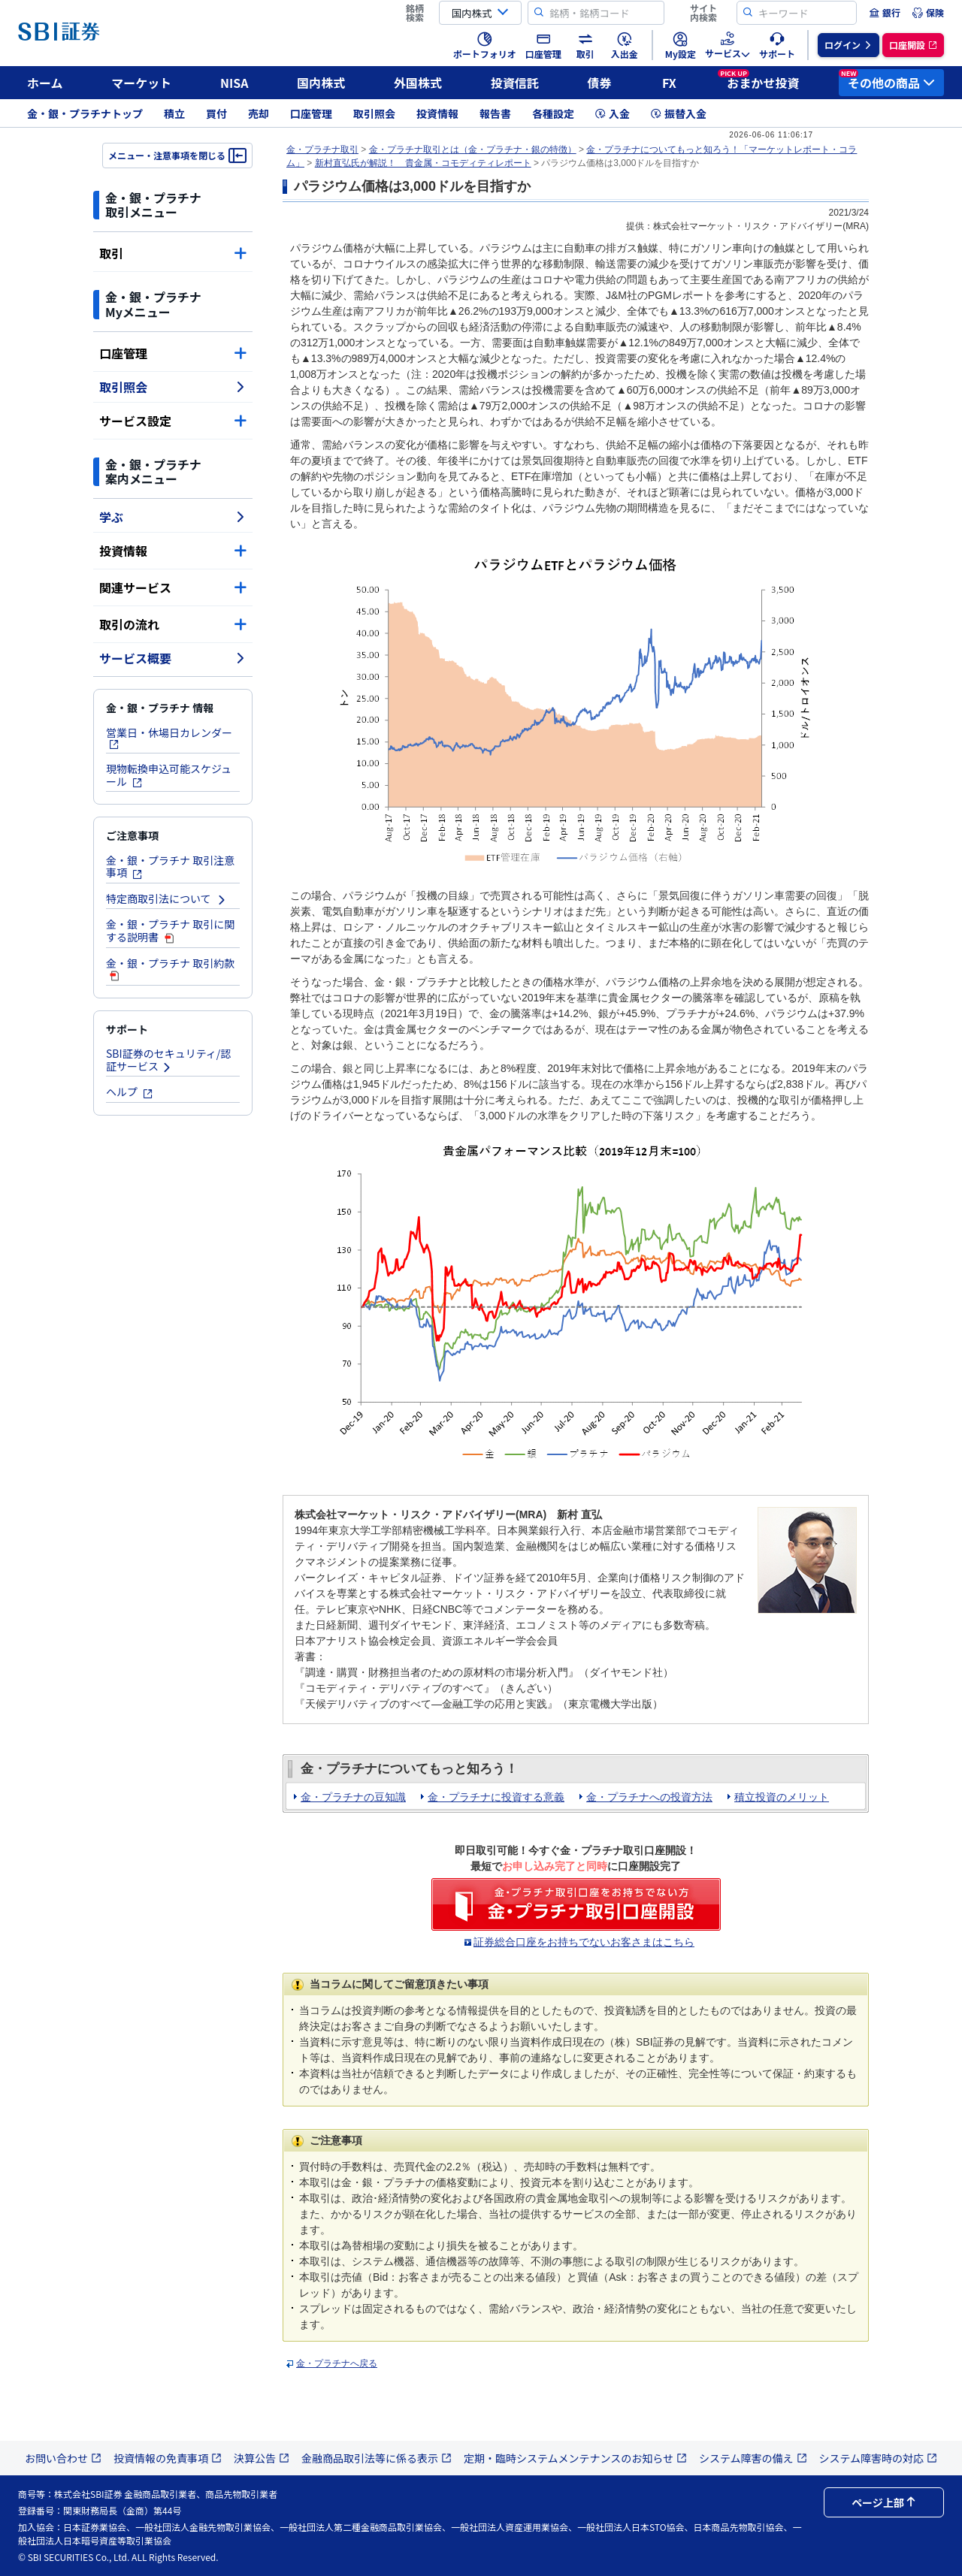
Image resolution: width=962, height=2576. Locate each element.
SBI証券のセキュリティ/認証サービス (168, 1060)
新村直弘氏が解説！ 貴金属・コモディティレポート (423, 163)
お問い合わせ (63, 2458)
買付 (216, 113)
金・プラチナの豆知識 (353, 1797)
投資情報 (437, 113)
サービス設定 (173, 421)
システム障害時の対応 (878, 2458)
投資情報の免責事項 (167, 2458)
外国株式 (418, 83)
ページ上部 (884, 2502)
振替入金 (678, 113)
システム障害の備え (753, 2458)
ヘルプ (129, 1091)
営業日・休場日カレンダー (169, 737)
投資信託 (515, 83)
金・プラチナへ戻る (336, 2363)
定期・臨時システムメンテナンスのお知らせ (575, 2458)
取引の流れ (173, 624)
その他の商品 (887, 80)
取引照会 (374, 113)
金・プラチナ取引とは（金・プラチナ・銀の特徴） (472, 149)
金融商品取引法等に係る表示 (376, 2458)
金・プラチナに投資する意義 (496, 1797)
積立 (174, 113)
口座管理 (311, 113)
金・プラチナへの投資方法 (649, 1797)
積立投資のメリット (781, 1797)
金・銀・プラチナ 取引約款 (170, 969)
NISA (234, 83)
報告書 (495, 113)
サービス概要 (173, 658)
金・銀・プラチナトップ (85, 113)
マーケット (141, 83)
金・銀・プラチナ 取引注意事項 (170, 866)
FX (669, 83)
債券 (600, 83)
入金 (612, 113)
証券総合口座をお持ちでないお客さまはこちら (583, 1942)
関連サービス (173, 587)
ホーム (45, 83)
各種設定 (553, 113)
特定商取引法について (166, 898)
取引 (173, 253)
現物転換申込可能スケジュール (168, 775)
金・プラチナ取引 (322, 149)
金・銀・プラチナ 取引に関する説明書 (170, 930)
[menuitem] (884, 13)
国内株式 (321, 83)
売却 (258, 113)
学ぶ (173, 517)
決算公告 (261, 2458)
